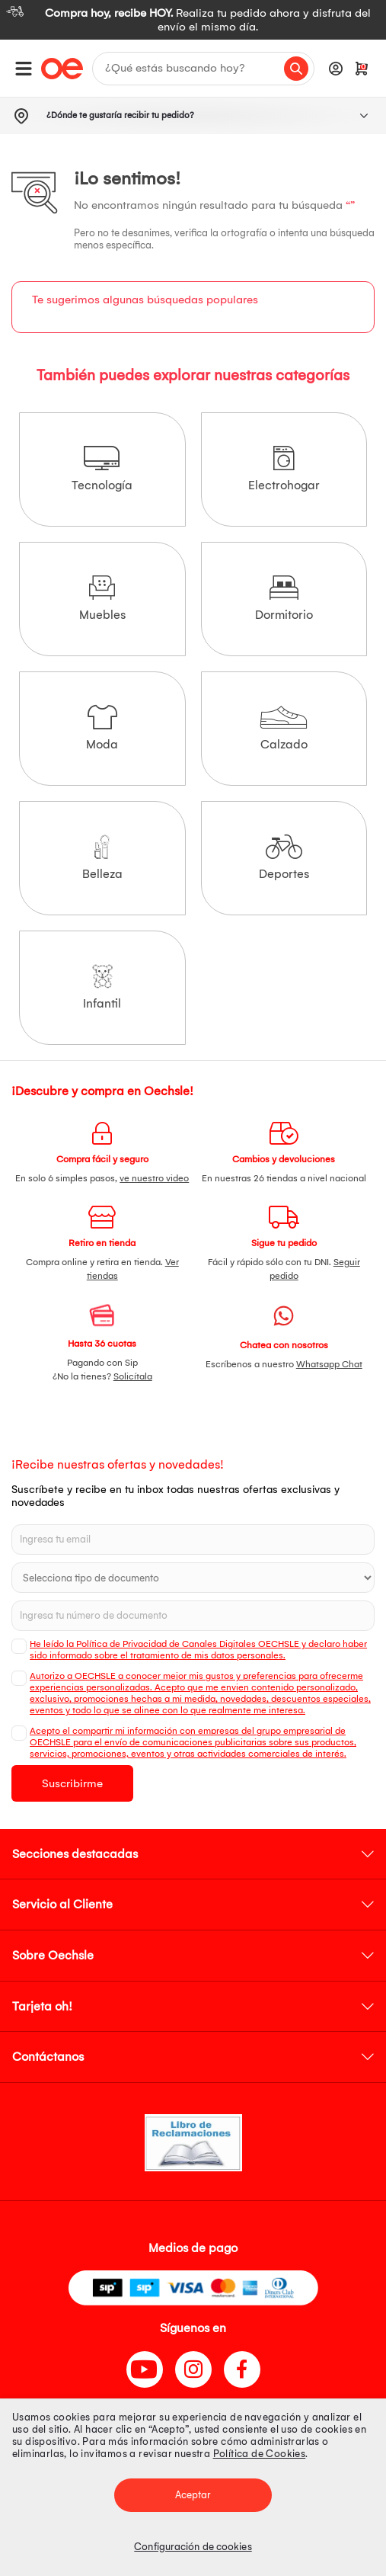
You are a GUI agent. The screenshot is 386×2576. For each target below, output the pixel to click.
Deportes (284, 858)
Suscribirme (72, 1783)
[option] (193, 20)
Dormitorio (284, 598)
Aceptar (193, 2495)
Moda (102, 728)
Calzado (284, 728)
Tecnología (102, 469)
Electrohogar (284, 469)
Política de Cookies (259, 2453)
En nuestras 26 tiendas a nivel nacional (284, 1178)
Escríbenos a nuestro (284, 1364)
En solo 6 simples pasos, (102, 1178)
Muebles (102, 598)
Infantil (102, 987)
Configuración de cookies (192, 2546)
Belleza (102, 858)
